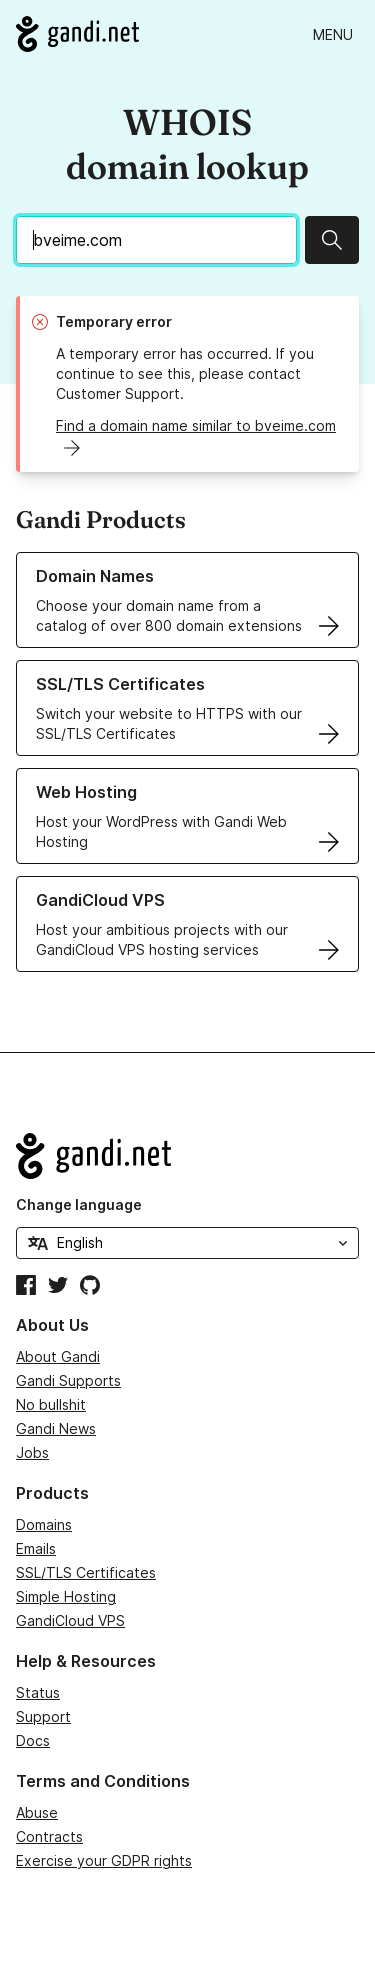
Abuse (37, 1812)
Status (38, 1692)
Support (43, 1716)
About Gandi (58, 1356)
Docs (33, 1740)
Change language (79, 1204)
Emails (36, 1548)
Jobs (32, 1452)
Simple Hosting (66, 1596)
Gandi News (56, 1428)
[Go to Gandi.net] (77, 34)
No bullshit (51, 1404)
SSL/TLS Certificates (86, 1572)
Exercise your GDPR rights (104, 1860)
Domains (44, 1524)
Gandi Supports (68, 1380)
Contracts (49, 1836)
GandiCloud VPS (70, 1620)
